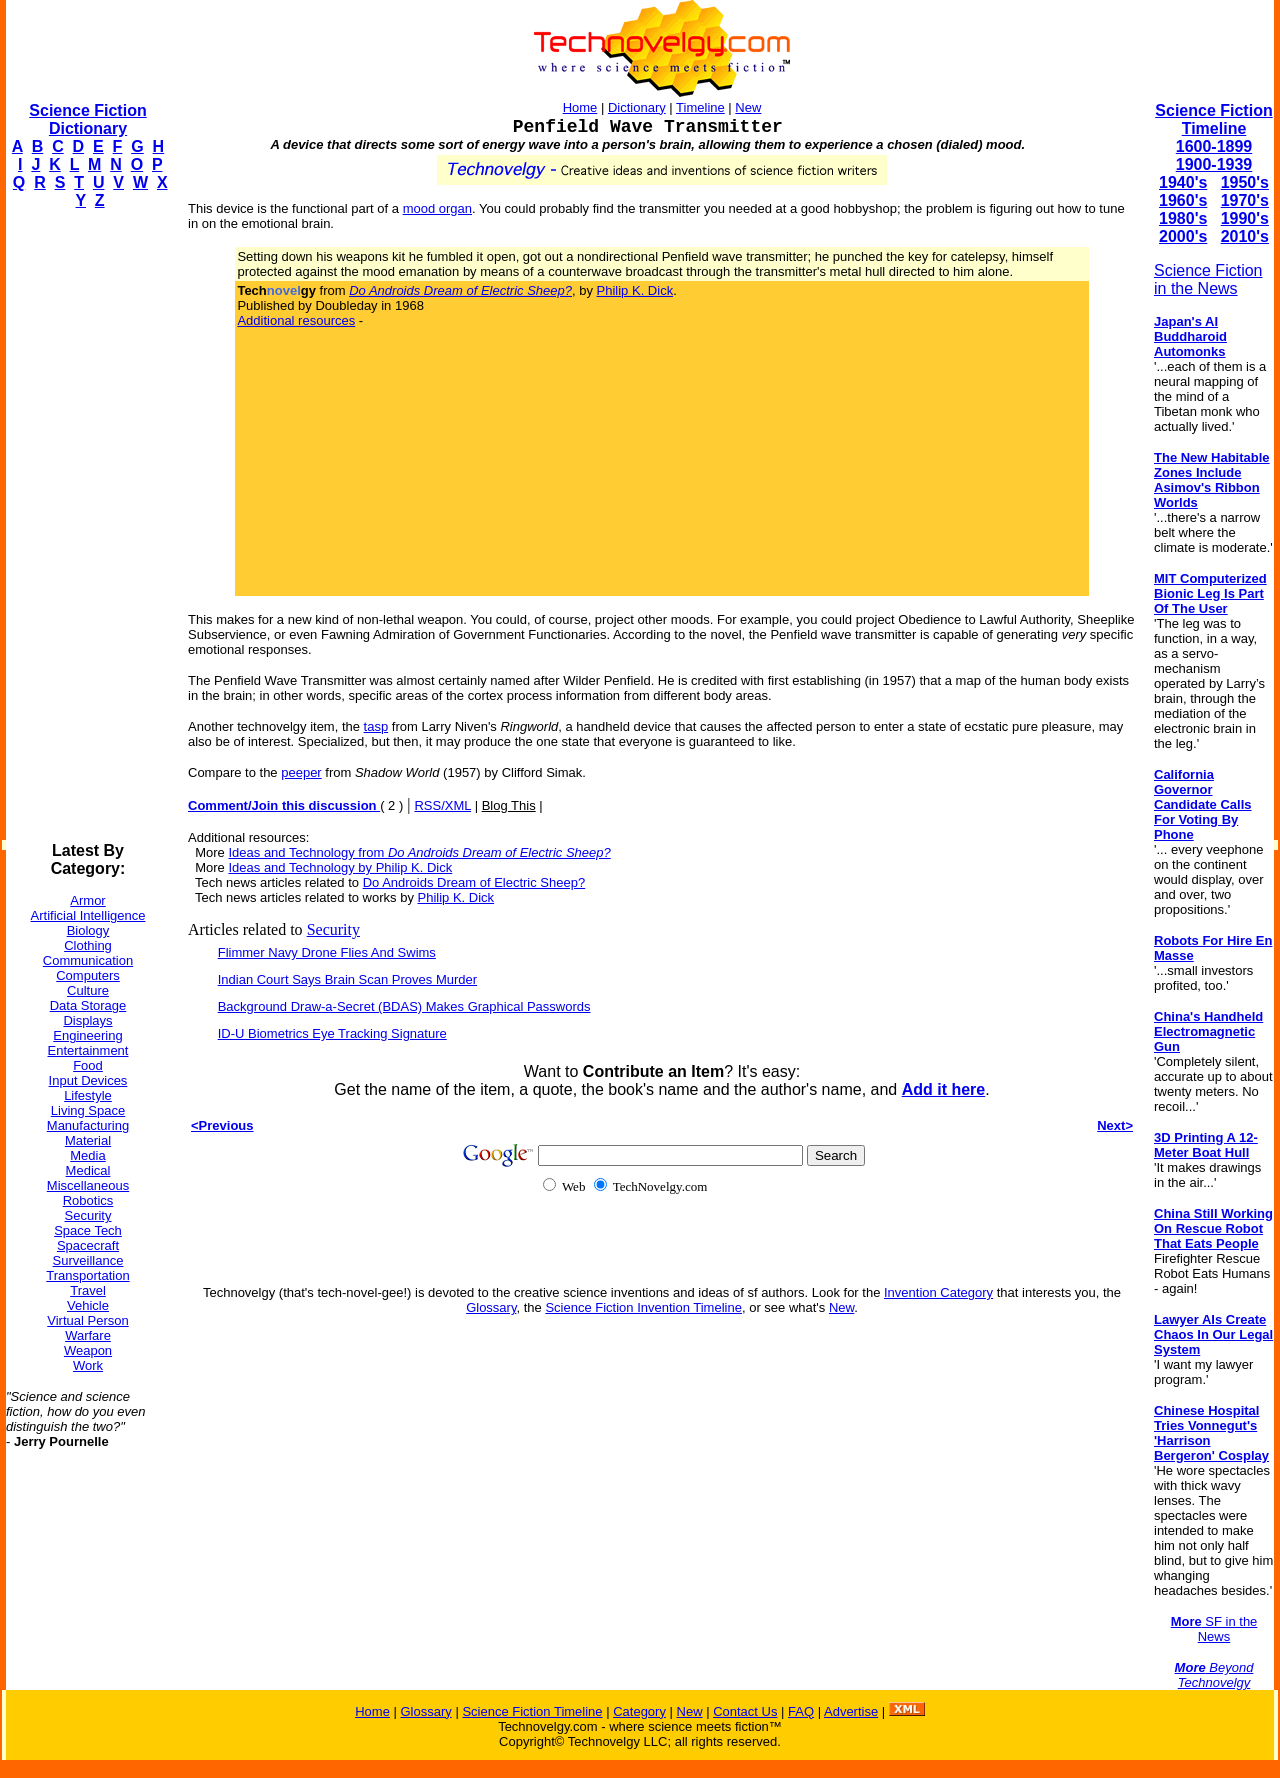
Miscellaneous (88, 1185)
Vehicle (88, 1305)
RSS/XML (442, 805)
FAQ (801, 1711)
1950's (1245, 182)
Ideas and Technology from (419, 852)
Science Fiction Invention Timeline (643, 1307)
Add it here (944, 1089)
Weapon (88, 1350)
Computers (88, 975)
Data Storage (88, 1005)
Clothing (88, 945)
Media (87, 1155)
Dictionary (637, 107)
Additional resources (296, 320)
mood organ (437, 208)
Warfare (88, 1335)
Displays (87, 1020)
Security (88, 1215)
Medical (88, 1170)
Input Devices (88, 1080)
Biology (88, 930)
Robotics (88, 1200)
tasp (376, 726)
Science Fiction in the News (1208, 279)
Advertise (851, 1711)
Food (88, 1065)
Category (639, 1711)
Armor (87, 900)
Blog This (509, 805)
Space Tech (88, 1230)
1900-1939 (1214, 164)
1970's (1245, 200)
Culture (88, 990)
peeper (301, 772)
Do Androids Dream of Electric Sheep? (474, 882)
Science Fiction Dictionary (87, 119)
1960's (1183, 200)
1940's (1183, 182)
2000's (1183, 236)
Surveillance (88, 1260)
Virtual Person (87, 1320)
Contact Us (745, 1711)
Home (580, 107)
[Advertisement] (86, 526)
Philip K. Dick (635, 290)
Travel (88, 1290)
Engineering (87, 1035)
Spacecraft (88, 1245)
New (748, 107)
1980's (1183, 218)
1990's (1245, 218)
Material (88, 1140)
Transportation (87, 1275)
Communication (88, 960)
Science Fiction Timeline (1213, 119)
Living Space (88, 1110)
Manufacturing (88, 1125)
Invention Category (938, 1292)
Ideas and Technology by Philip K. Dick (340, 867)
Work (88, 1365)
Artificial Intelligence (88, 915)
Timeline (700, 107)
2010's (1245, 236)
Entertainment (88, 1050)
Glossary (491, 1307)
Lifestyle (88, 1095)
